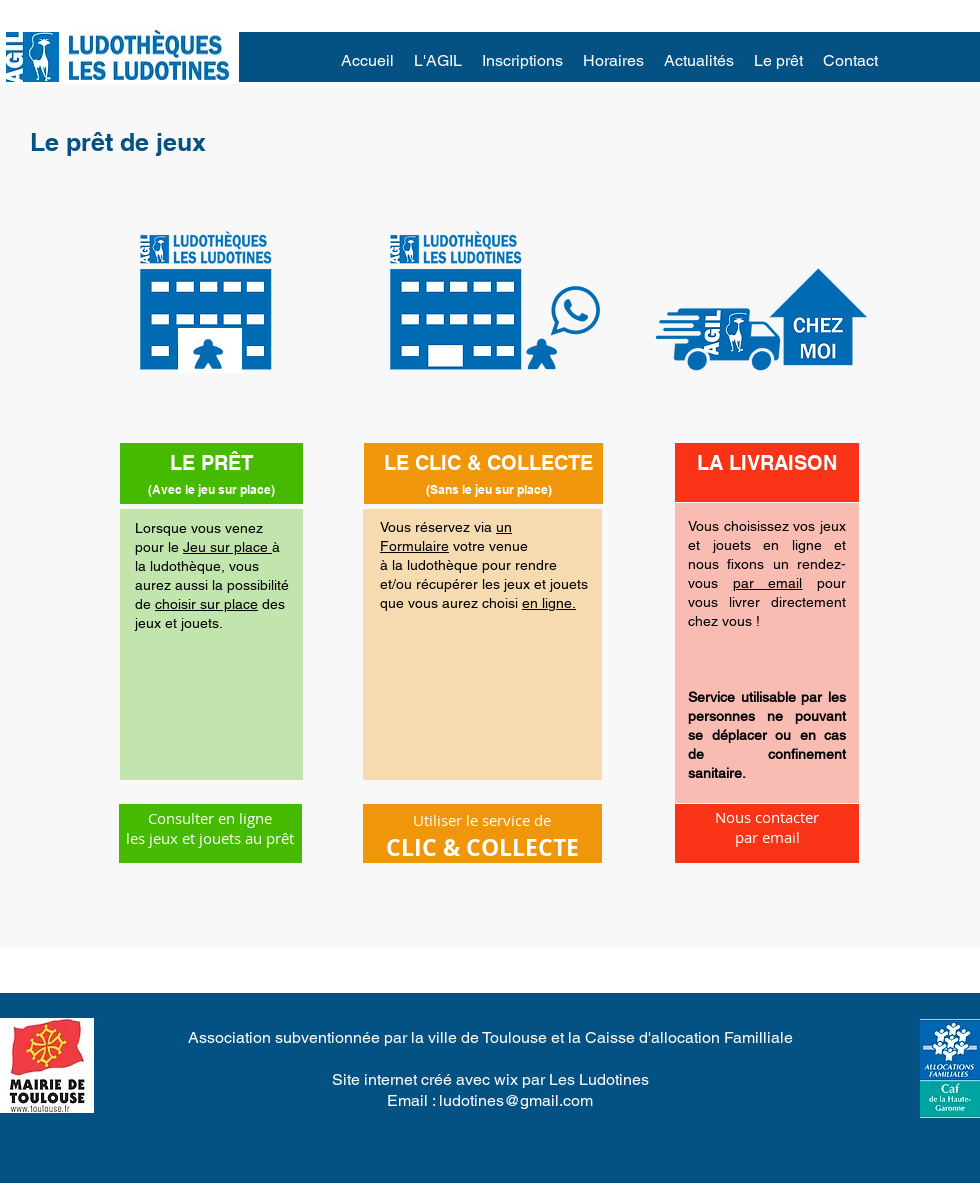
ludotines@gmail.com (516, 1100)
